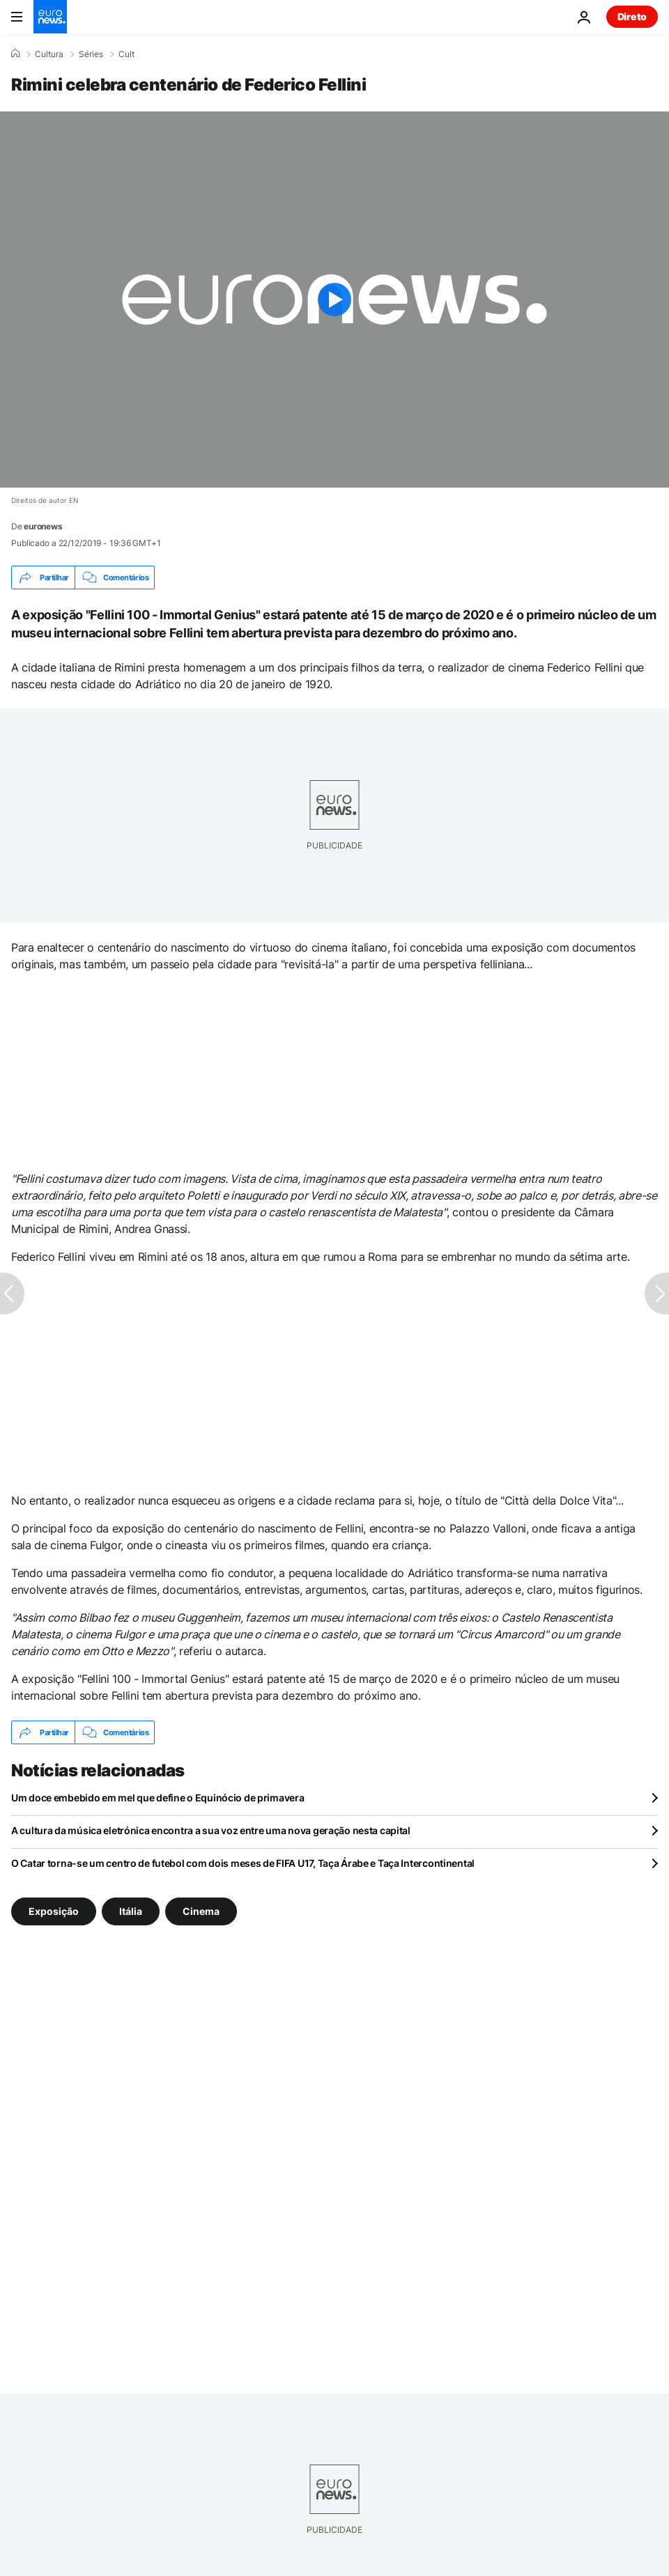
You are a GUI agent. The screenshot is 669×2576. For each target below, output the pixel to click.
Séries (91, 54)
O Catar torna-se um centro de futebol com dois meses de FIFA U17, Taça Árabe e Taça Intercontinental (243, 1863)
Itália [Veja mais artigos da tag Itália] (130, 1911)
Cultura (49, 54)
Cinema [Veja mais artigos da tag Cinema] (201, 1911)
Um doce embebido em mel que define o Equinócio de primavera (157, 1797)
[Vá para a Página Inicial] (50, 16)
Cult (126, 54)
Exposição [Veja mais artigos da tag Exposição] (54, 1911)
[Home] (15, 54)
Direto (632, 16)
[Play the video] (334, 299)
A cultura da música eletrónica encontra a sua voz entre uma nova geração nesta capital (210, 1830)
